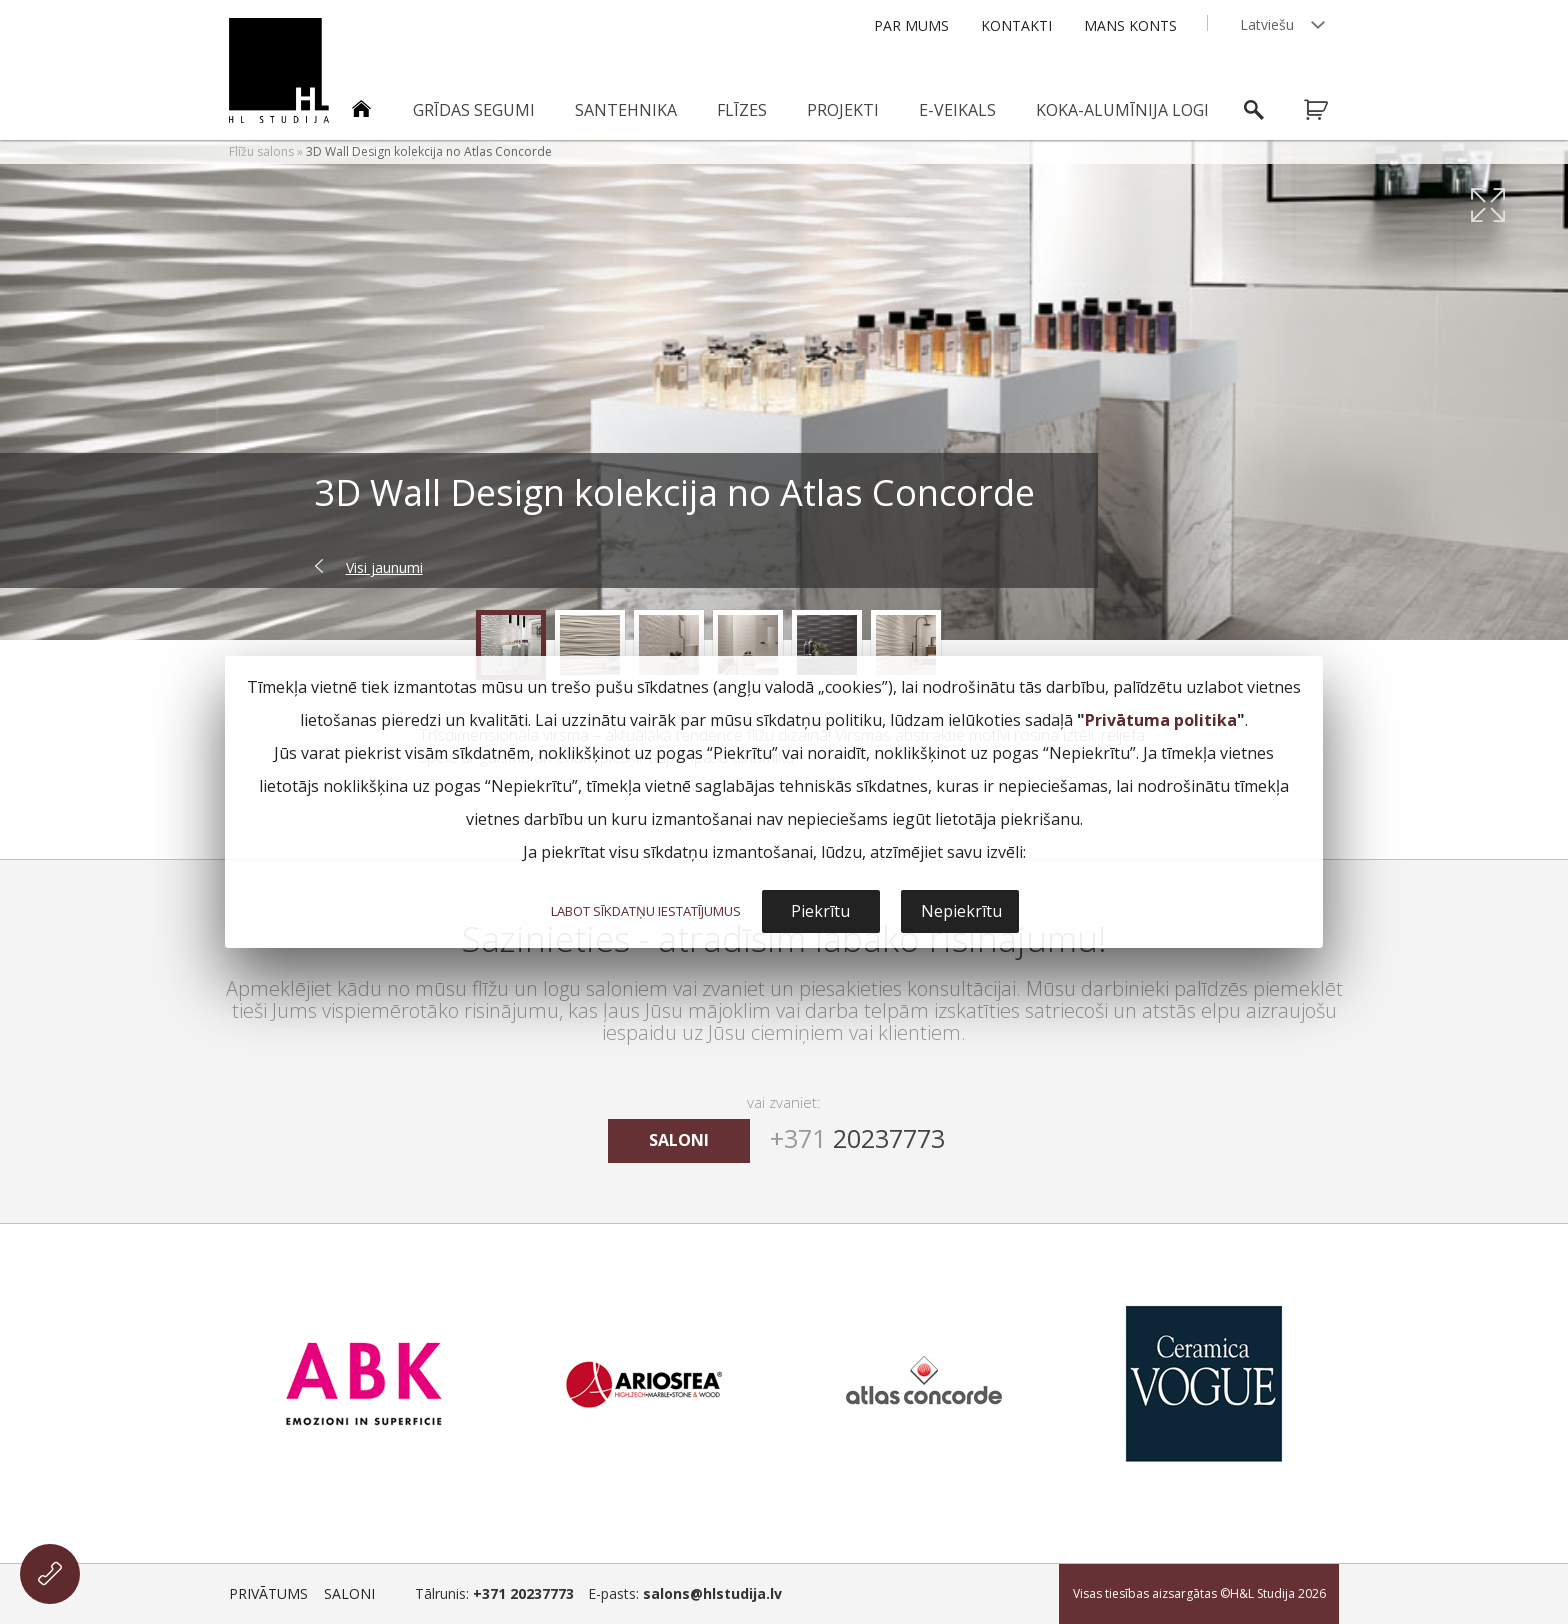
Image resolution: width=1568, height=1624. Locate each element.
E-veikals (957, 110)
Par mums (911, 25)
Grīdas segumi (474, 110)
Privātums (268, 1593)
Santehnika (626, 110)
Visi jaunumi (384, 567)
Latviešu (1267, 24)
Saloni (349, 1593)
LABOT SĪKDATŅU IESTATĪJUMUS (646, 911)
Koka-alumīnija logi (1122, 110)
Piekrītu (820, 911)
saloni (679, 1140)
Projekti (843, 110)
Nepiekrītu (961, 911)
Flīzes (742, 110)
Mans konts (1130, 25)
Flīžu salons (261, 151)
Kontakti (1016, 25)
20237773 (857, 1138)
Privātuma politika (1161, 720)
